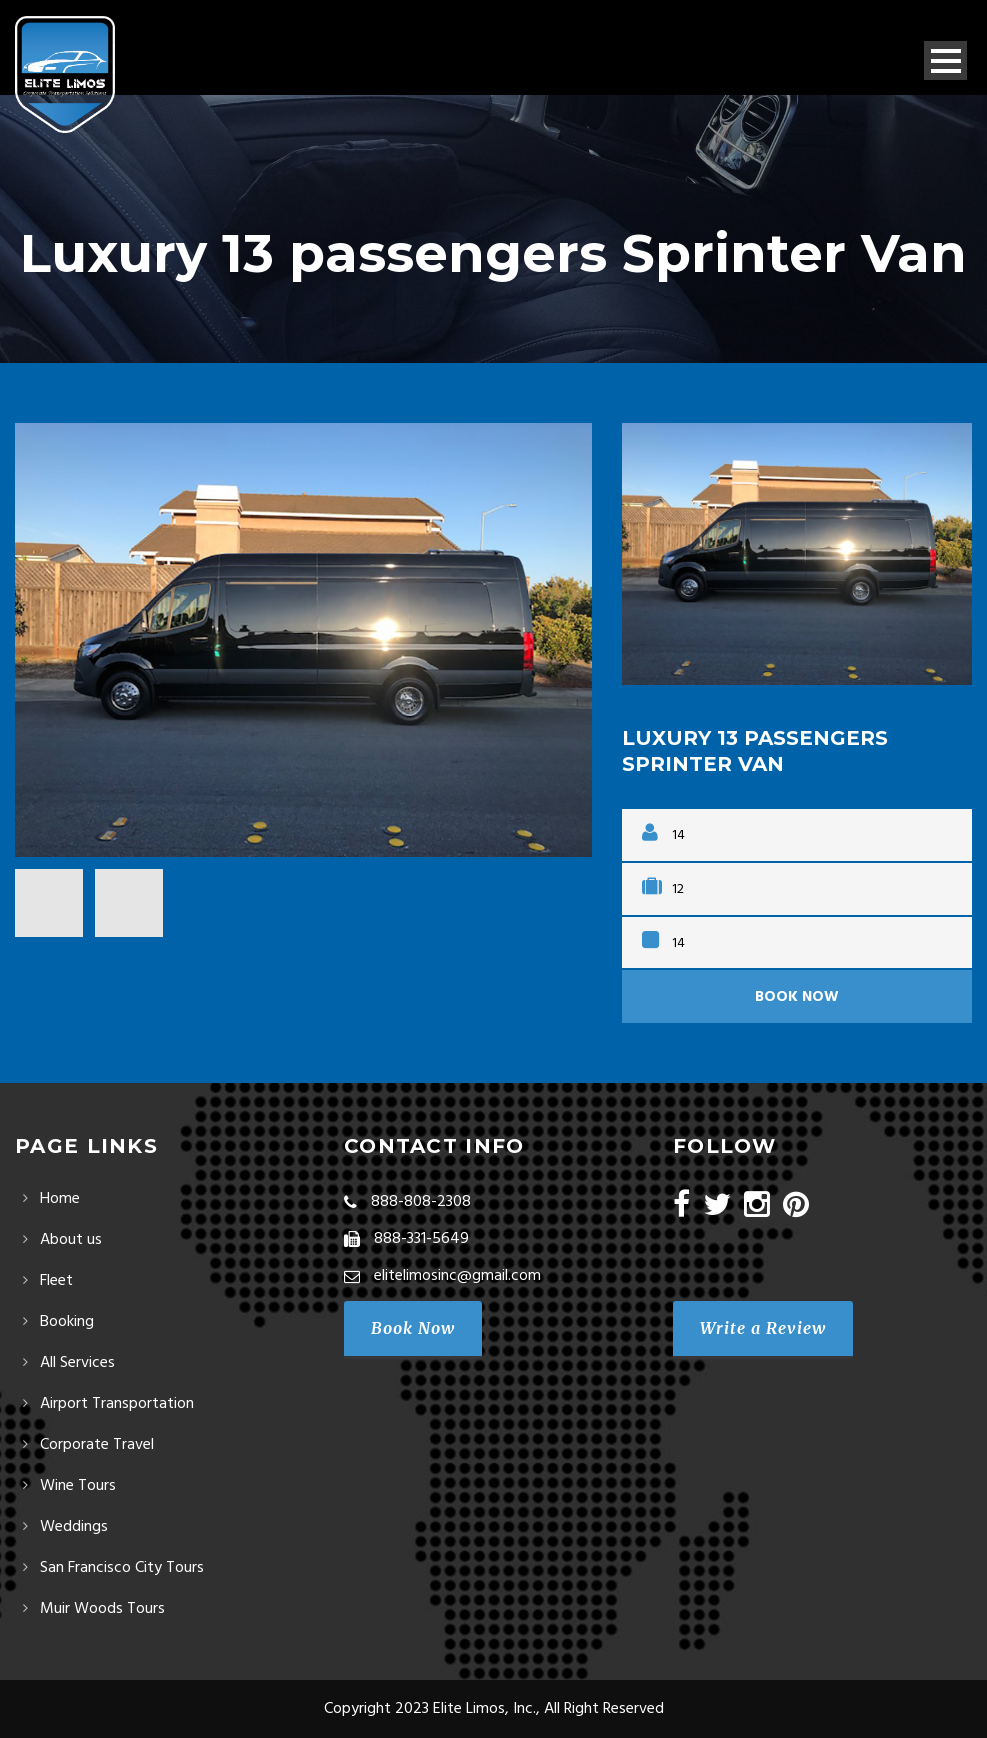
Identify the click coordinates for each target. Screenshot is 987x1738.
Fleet (56, 1281)
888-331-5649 (421, 1239)
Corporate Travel (97, 1445)
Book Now (797, 997)
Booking (67, 1322)
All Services (77, 1363)
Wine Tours (78, 1486)
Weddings (74, 1527)
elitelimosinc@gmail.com (457, 1276)
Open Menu (945, 60)
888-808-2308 (421, 1202)
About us (71, 1240)
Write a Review (763, 1328)
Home (60, 1199)
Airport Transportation (117, 1404)
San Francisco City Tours (122, 1568)
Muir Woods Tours (102, 1609)
